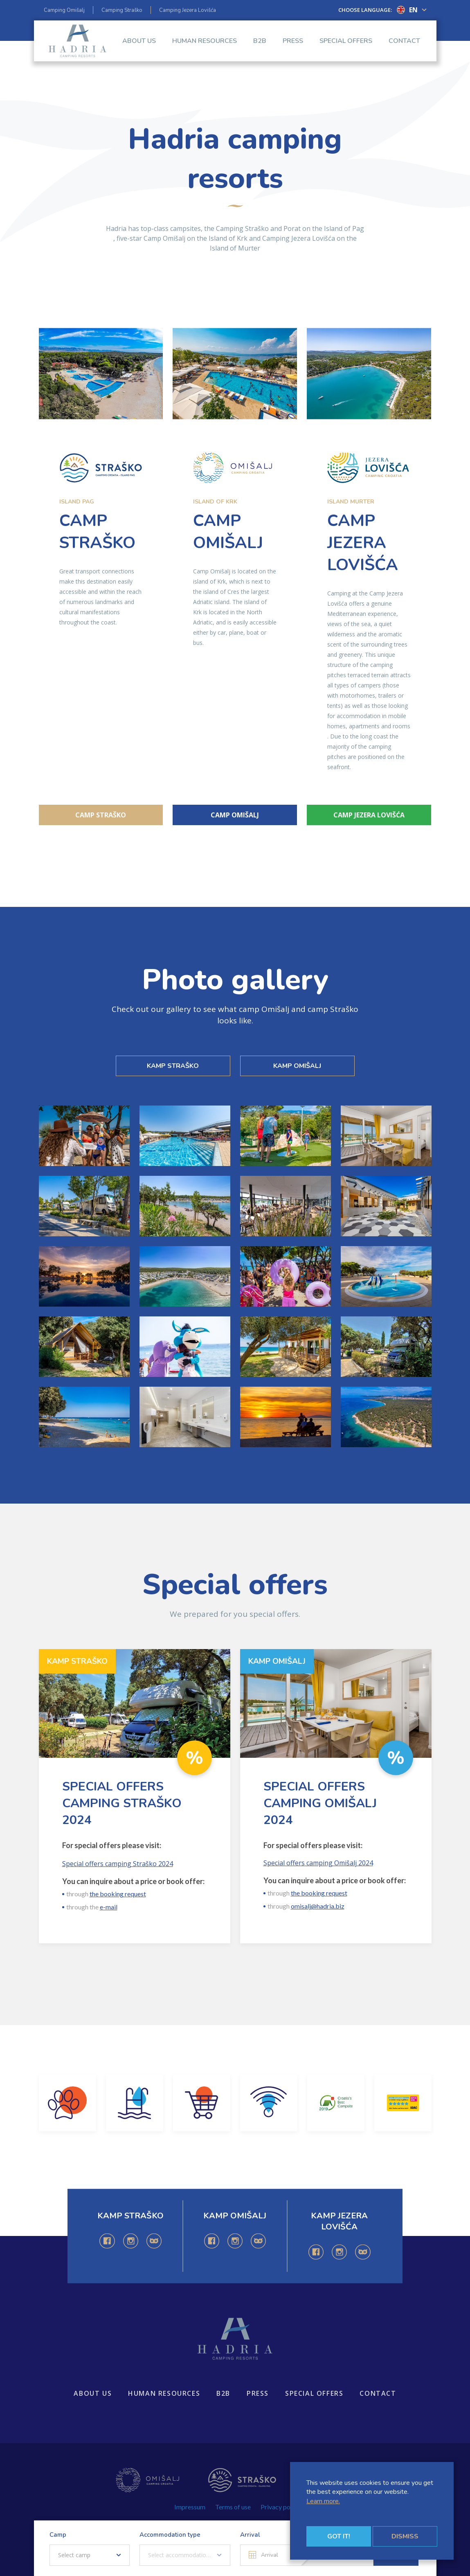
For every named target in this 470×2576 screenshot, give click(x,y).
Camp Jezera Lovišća (369, 814)
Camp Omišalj (235, 814)
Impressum (189, 2507)
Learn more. (323, 2501)
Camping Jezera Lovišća (187, 10)
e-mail (108, 1907)
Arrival (250, 2535)
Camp (57, 2535)
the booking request (118, 1894)
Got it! (338, 2536)
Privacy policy (280, 2507)
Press (293, 48)
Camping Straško (121, 10)
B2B (259, 48)
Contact (404, 48)
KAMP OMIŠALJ (297, 1065)
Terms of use (233, 2507)
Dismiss (404, 2536)
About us (139, 48)
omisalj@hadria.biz (317, 1906)
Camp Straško (100, 814)
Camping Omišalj (64, 10)
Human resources (204, 48)
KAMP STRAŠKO (173, 1065)
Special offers (345, 48)
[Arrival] (271, 2555)
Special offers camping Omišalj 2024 (318, 1862)
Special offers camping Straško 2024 (117, 1863)
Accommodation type (169, 2535)
